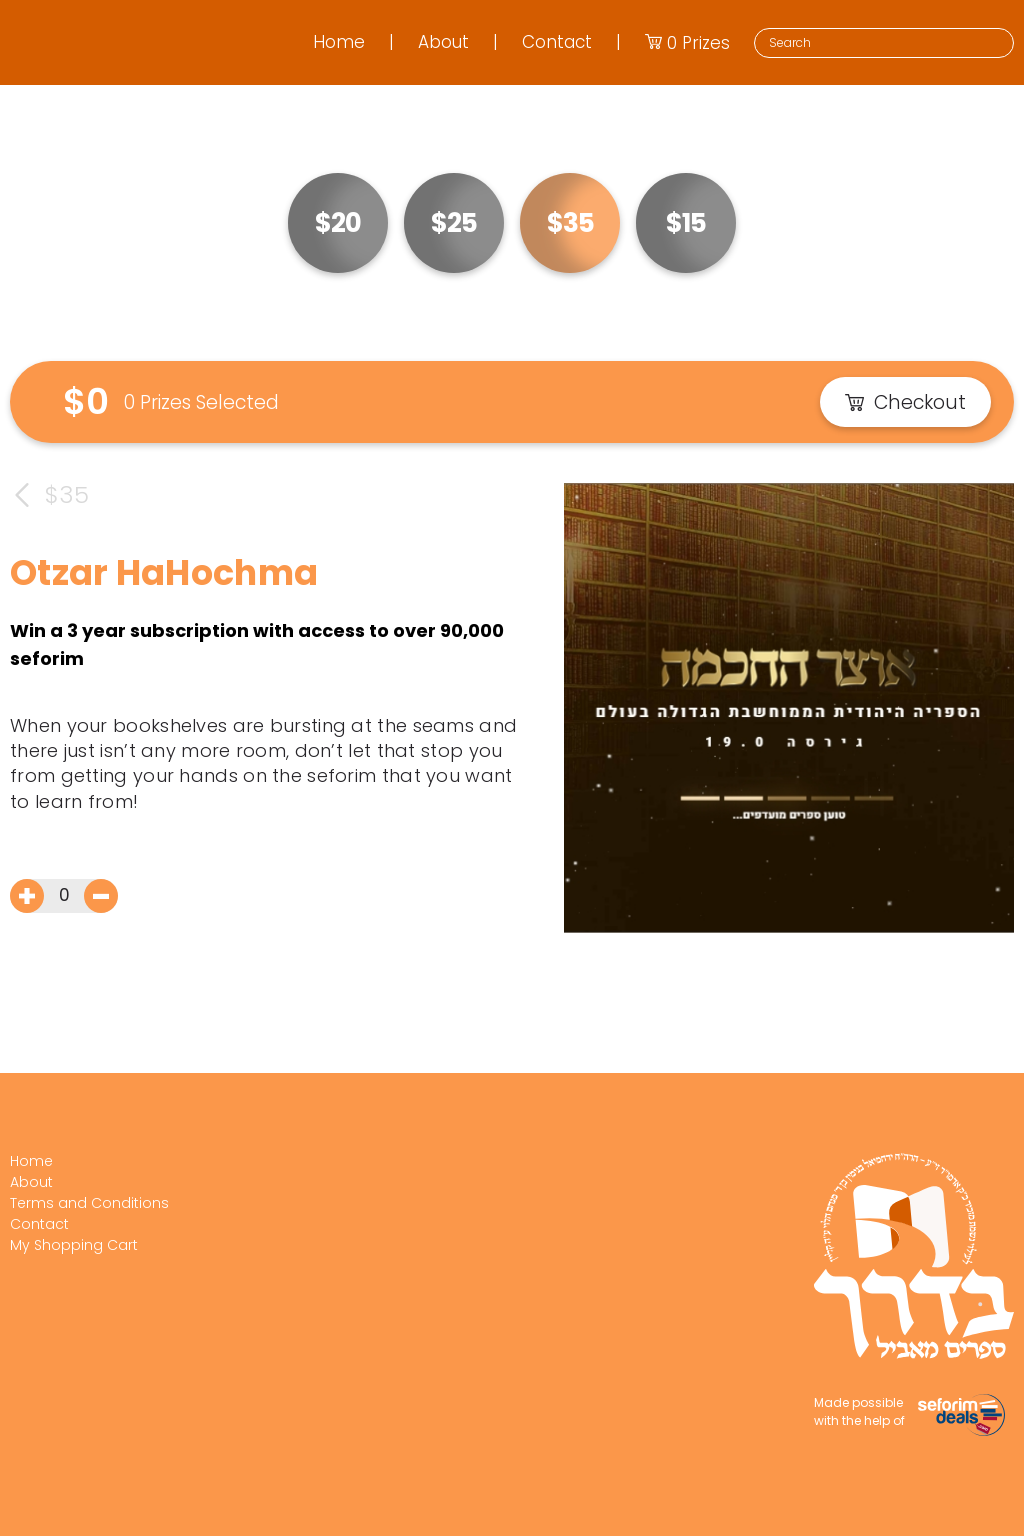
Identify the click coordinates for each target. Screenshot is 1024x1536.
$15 (686, 223)
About (443, 42)
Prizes (687, 43)
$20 (338, 223)
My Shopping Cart (74, 1245)
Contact (557, 42)
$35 (570, 223)
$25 (454, 223)
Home (339, 42)
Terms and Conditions (89, 1203)
